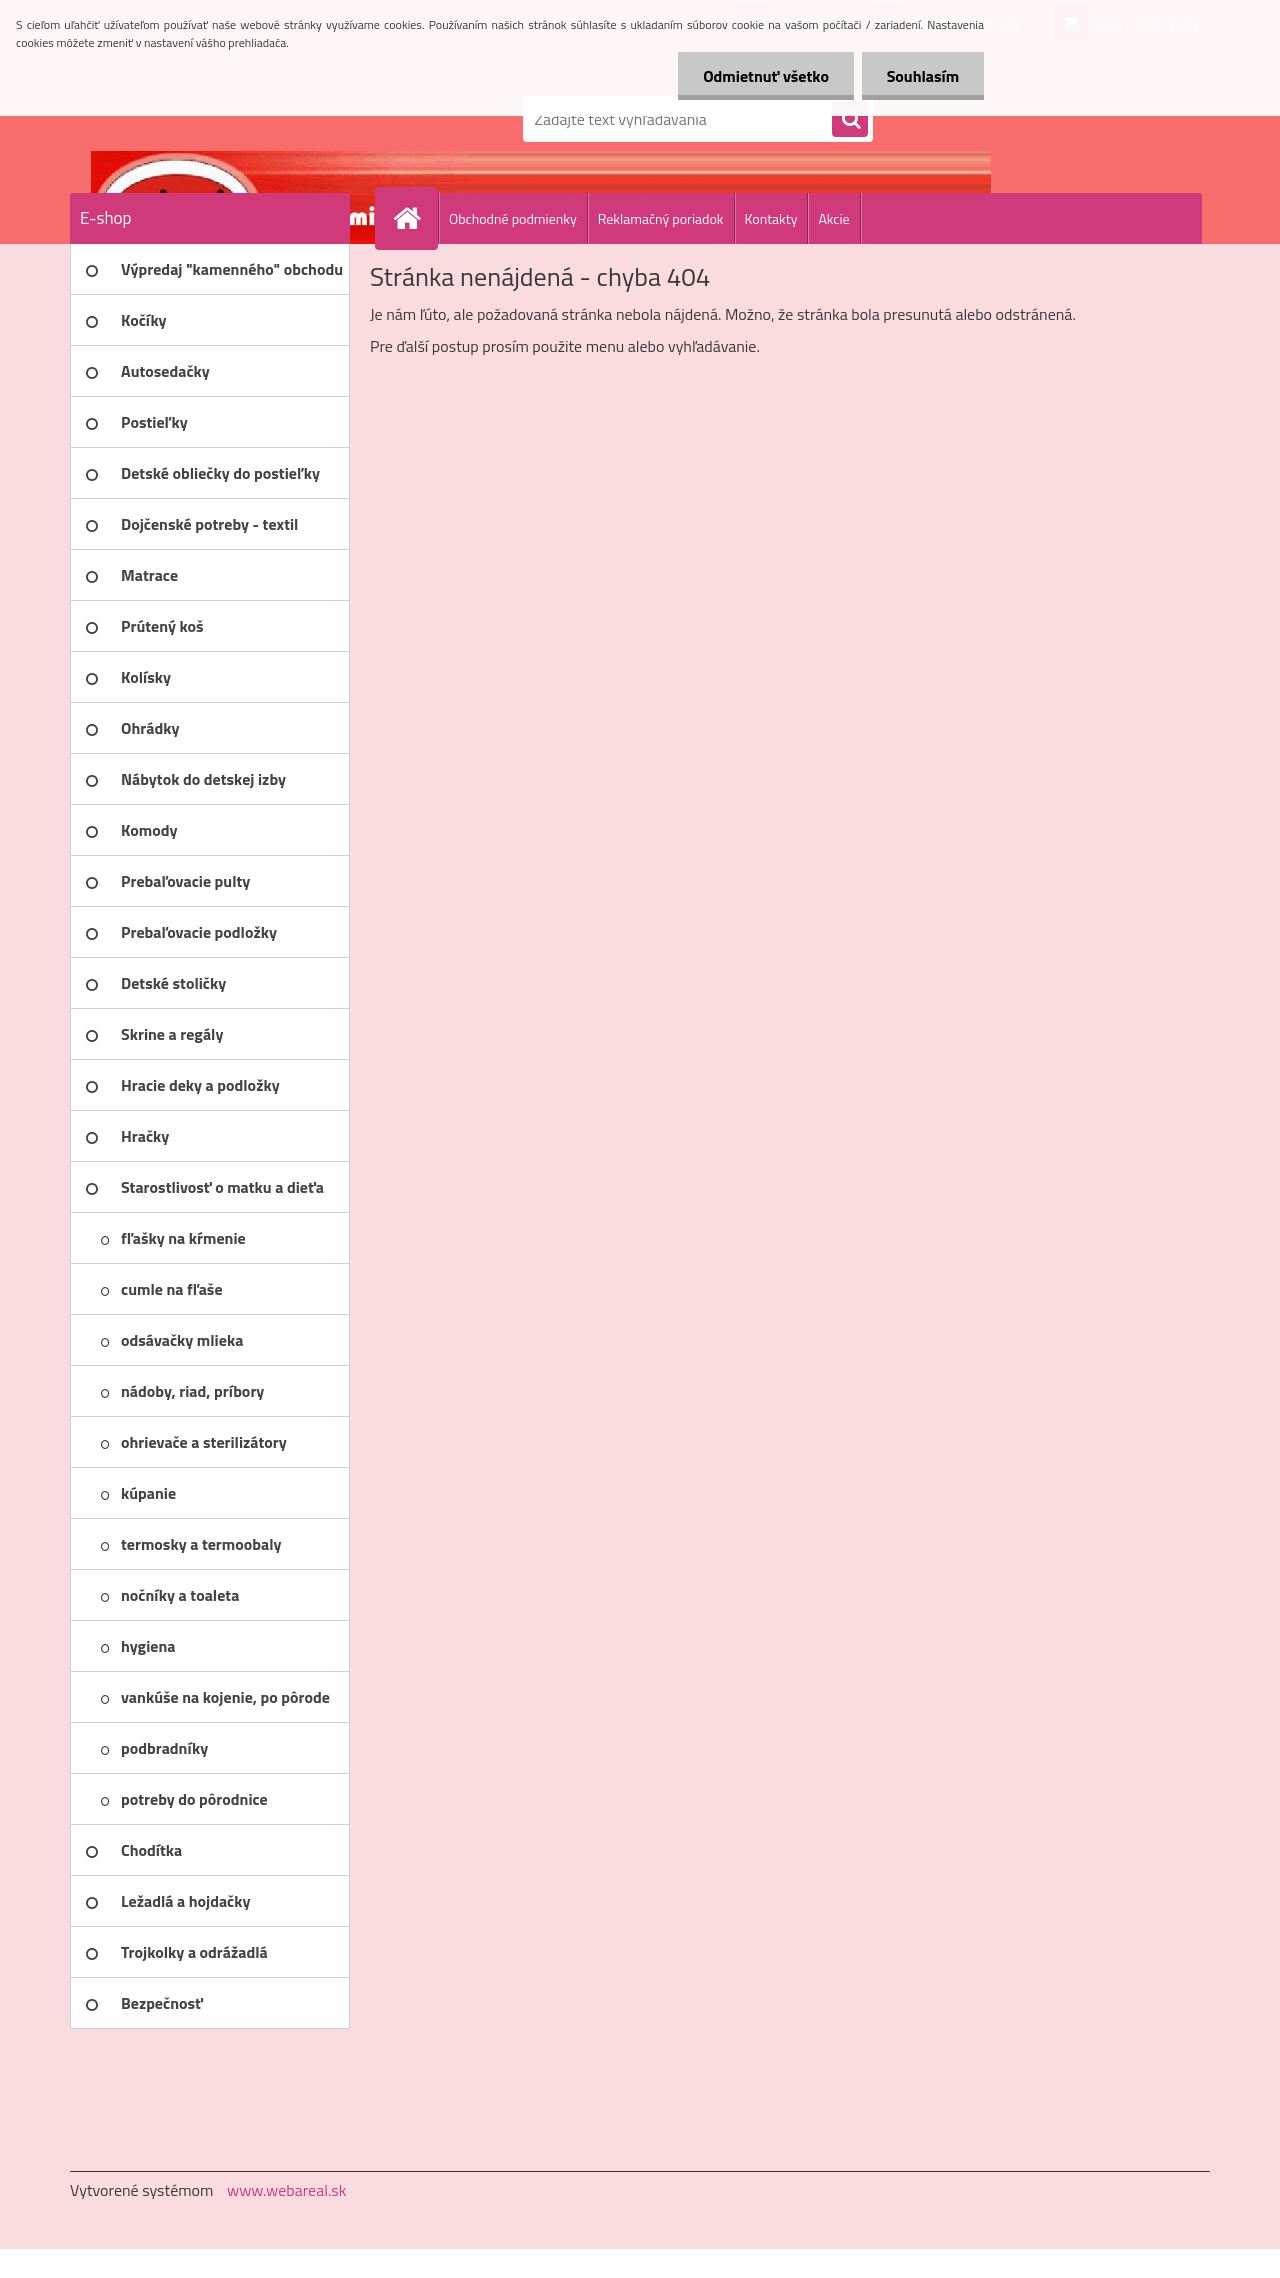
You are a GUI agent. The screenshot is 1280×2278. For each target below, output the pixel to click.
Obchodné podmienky (513, 218)
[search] (850, 120)
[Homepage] (415, 218)
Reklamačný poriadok (661, 218)
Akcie (833, 218)
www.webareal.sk (287, 2190)
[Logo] (207, 119)
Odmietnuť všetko (766, 76)
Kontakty (771, 218)
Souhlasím (922, 76)
